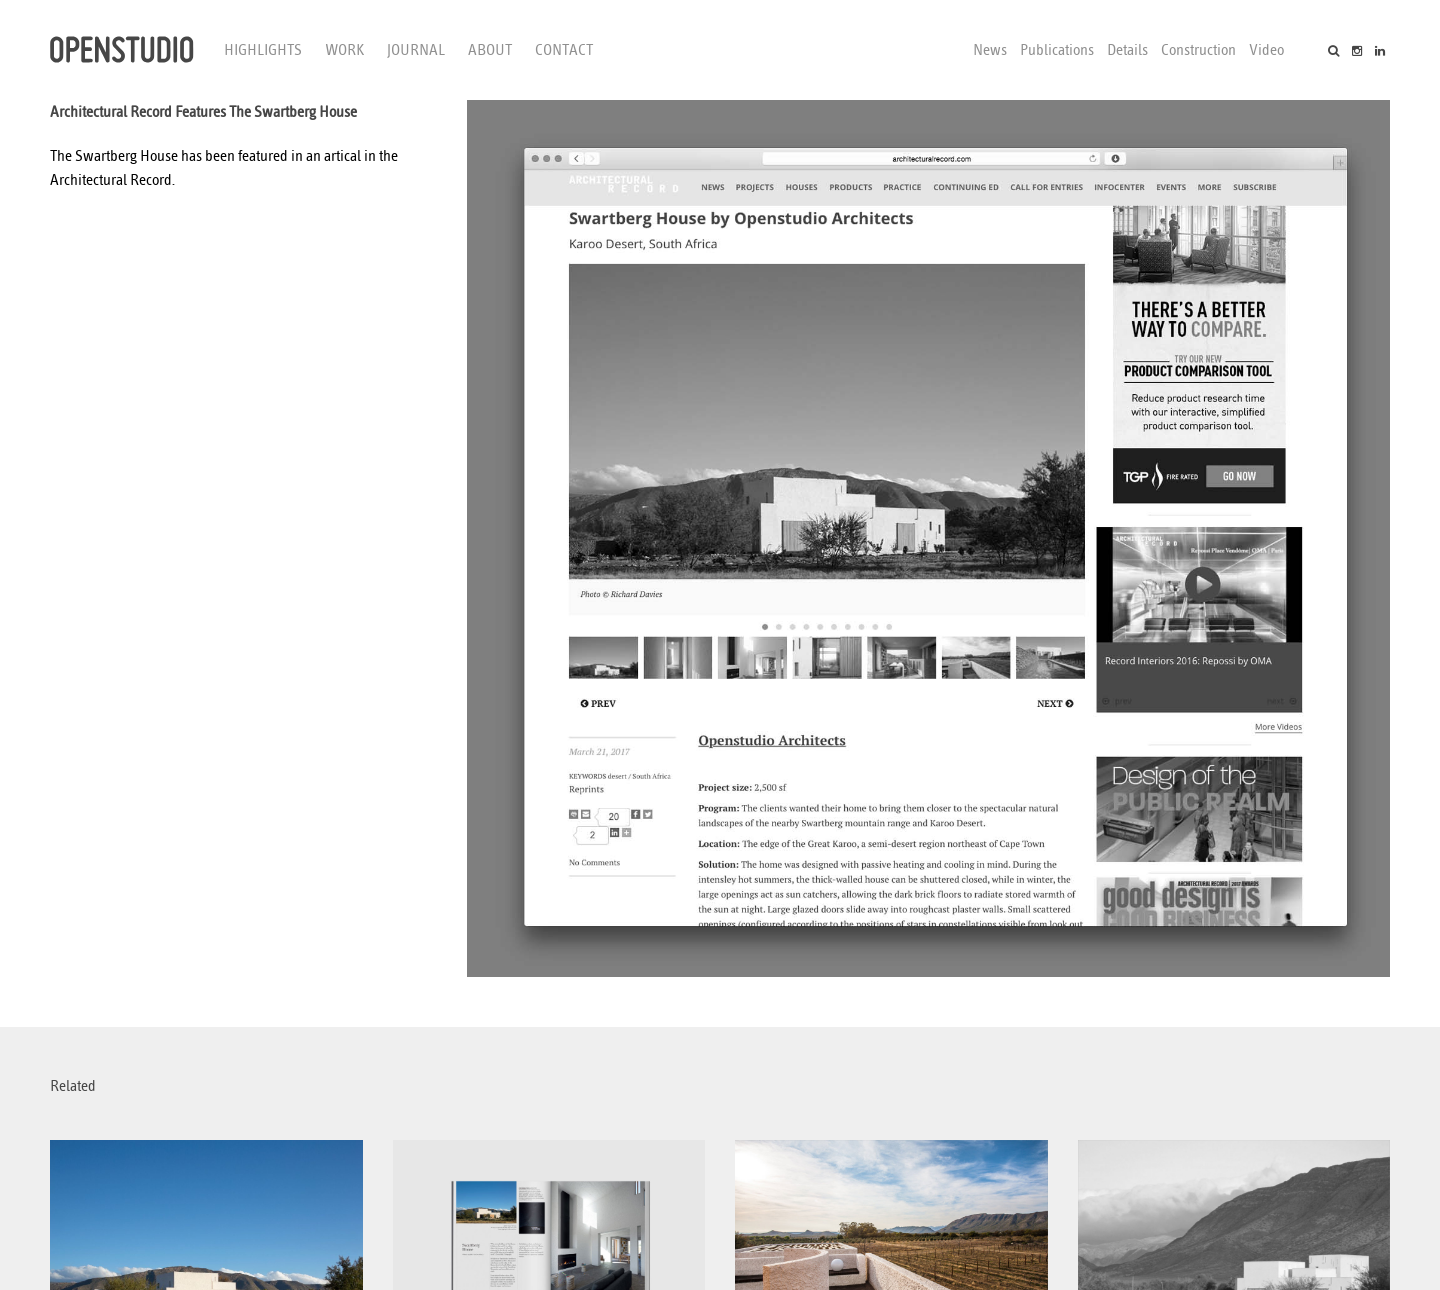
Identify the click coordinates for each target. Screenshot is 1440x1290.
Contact (564, 50)
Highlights (263, 50)
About (490, 50)
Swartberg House (126, 156)
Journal (416, 50)
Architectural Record (111, 180)
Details (1127, 50)
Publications (1057, 50)
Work (344, 50)
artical (342, 156)
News (990, 50)
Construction (1198, 50)
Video (1266, 50)
